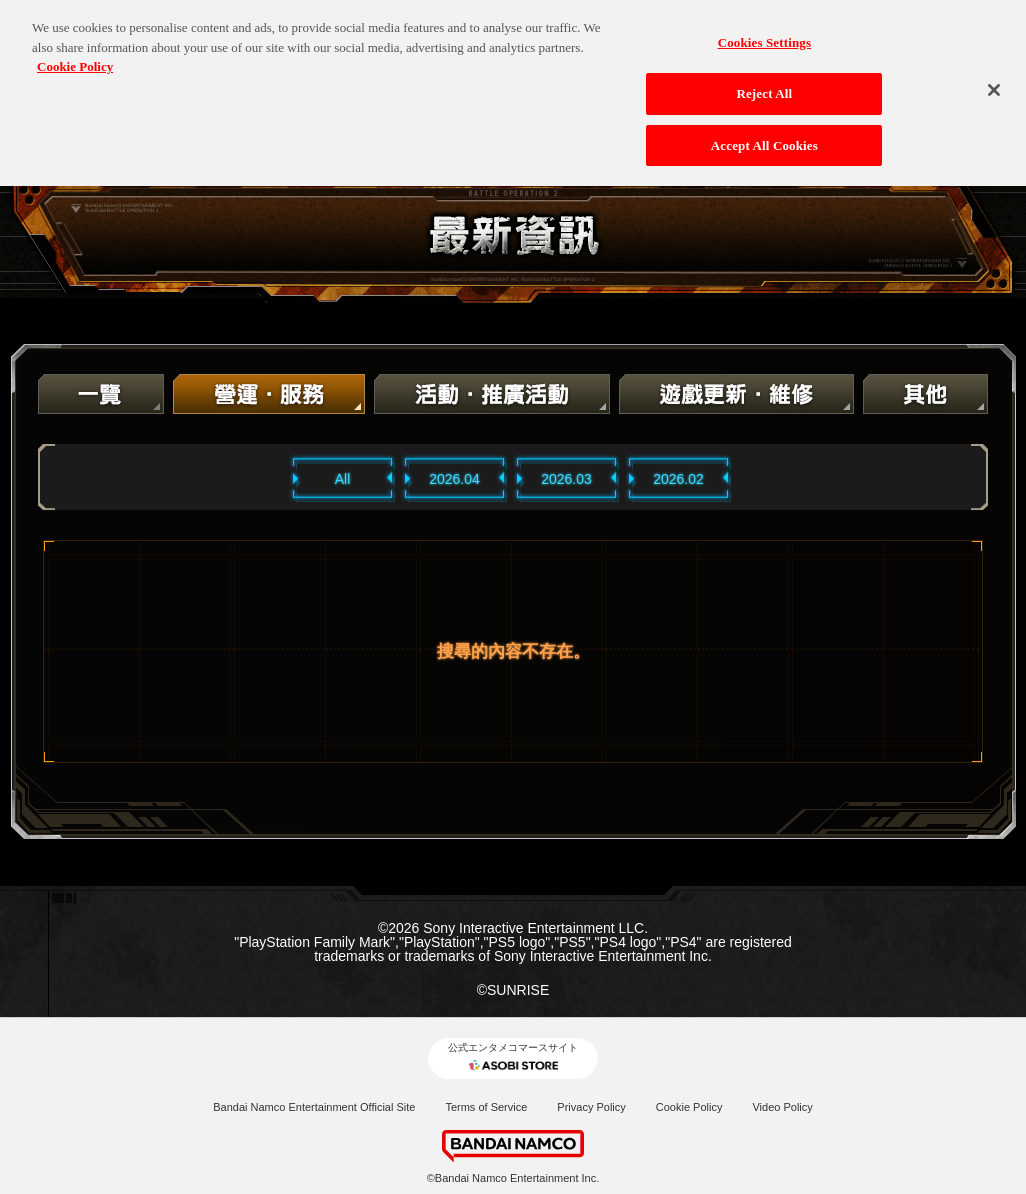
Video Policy (782, 1107)
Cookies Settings (764, 34)
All (343, 479)
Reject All (764, 84)
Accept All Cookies (764, 136)
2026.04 (454, 479)
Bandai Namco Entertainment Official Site (314, 1107)
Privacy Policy (591, 1107)
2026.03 (566, 479)
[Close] (994, 82)
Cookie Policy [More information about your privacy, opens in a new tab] (75, 58)
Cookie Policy (689, 1107)
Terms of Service (486, 1107)
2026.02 (678, 479)
